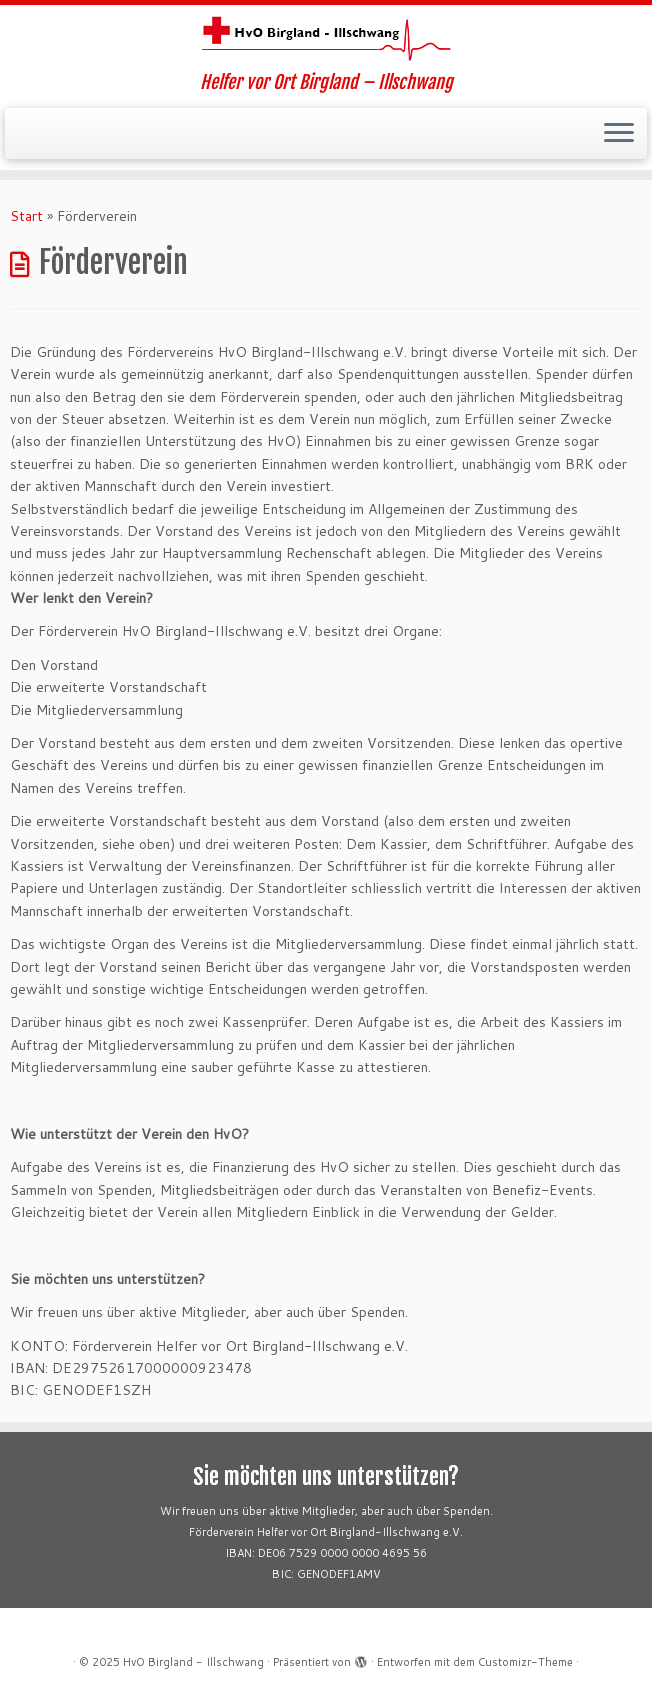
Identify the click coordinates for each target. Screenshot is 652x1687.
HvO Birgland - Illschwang (193, 1662)
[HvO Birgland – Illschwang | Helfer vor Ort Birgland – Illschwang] (326, 38)
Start (26, 216)
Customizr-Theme (525, 1662)
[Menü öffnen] (619, 134)
